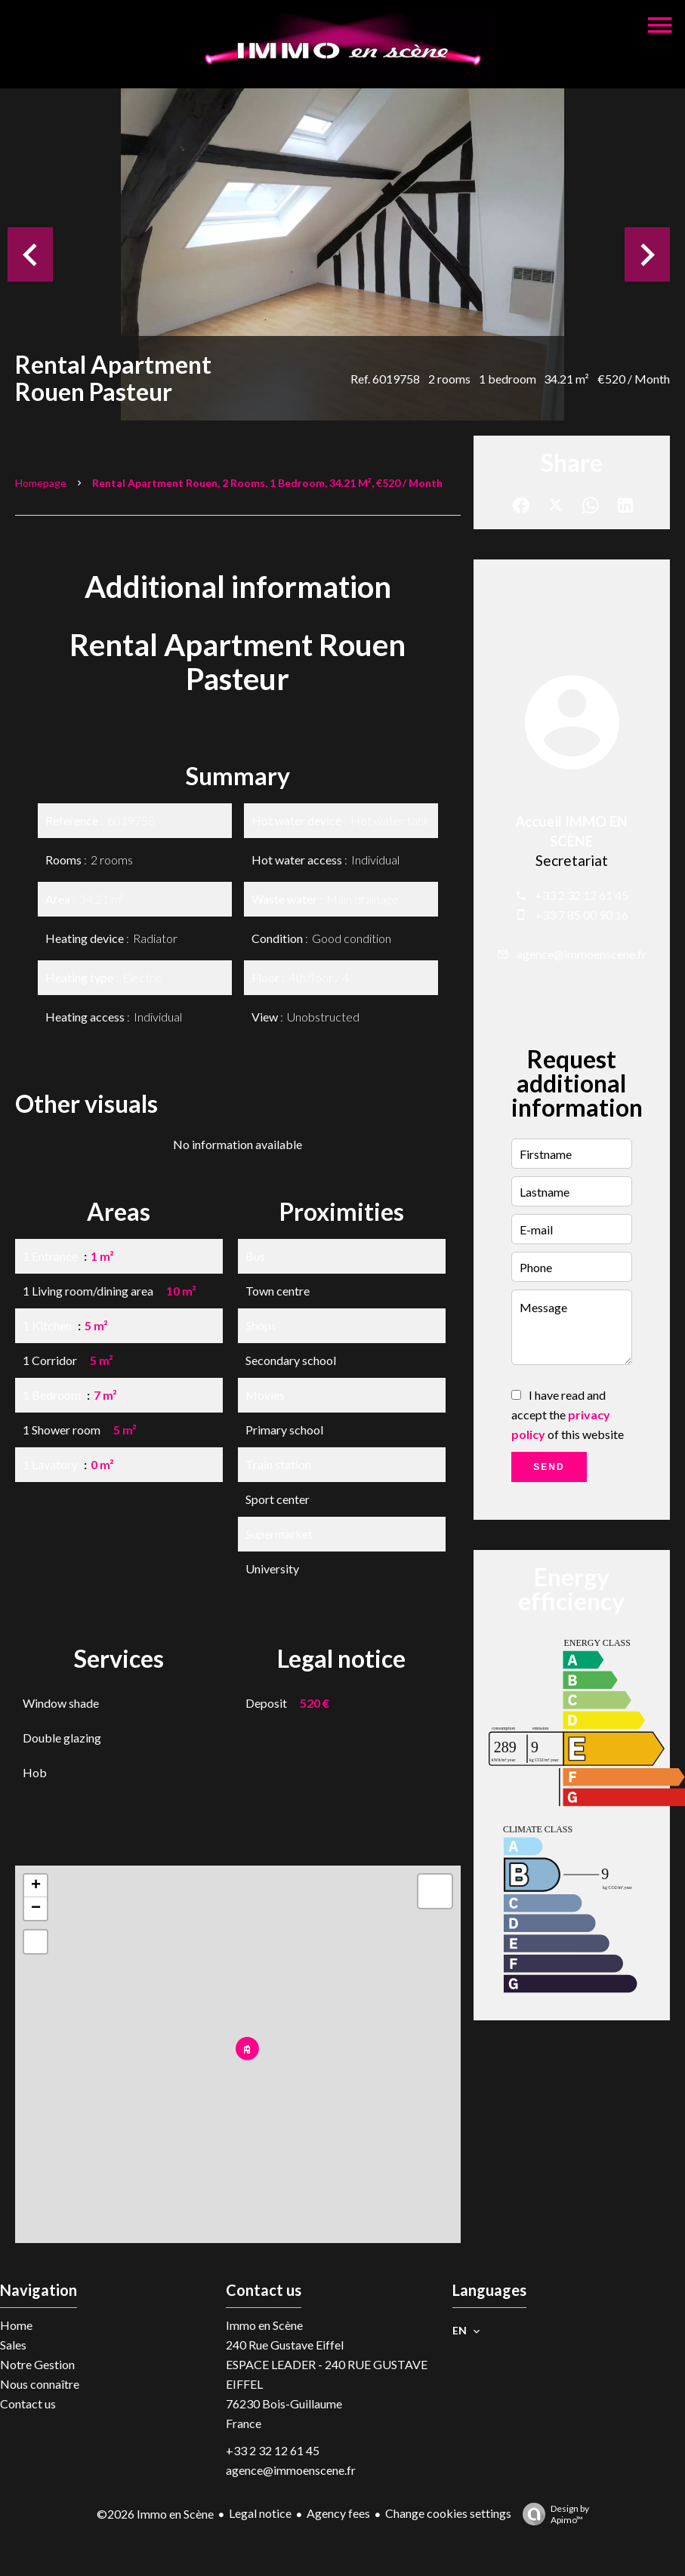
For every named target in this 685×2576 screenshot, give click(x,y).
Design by (552, 2514)
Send (548, 1467)
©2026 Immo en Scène (155, 2514)
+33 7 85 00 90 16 (581, 914)
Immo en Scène (264, 2325)
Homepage (40, 482)
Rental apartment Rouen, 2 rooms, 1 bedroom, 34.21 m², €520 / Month (267, 482)
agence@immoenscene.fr (581, 954)
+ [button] (36, 1886)
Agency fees (338, 2513)
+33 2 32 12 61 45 (581, 895)
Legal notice (260, 2513)
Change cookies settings (448, 2513)
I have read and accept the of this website (567, 1414)
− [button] (36, 1908)
